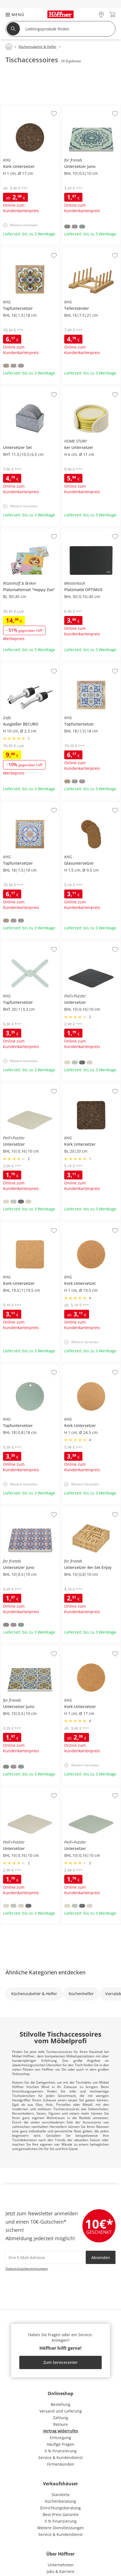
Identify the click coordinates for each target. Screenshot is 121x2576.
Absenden (100, 2257)
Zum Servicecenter (60, 2362)
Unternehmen (61, 2564)
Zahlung (60, 2417)
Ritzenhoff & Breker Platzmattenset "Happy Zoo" (29, 532)
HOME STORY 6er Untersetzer (88, 388)
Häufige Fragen (60, 2444)
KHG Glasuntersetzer (80, 804)
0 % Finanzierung (61, 2450)
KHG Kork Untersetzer (81, 1085)
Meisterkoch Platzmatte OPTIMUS (91, 532)
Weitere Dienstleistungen (60, 2527)
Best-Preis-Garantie (61, 2514)
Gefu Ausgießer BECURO (22, 665)
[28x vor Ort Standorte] (101, 14)
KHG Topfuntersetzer (19, 249)
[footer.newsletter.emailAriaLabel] (44, 2257)
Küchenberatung (60, 2501)
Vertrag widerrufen (60, 2431)
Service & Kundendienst (60, 2457)
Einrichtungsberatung (60, 2507)
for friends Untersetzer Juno (87, 107)
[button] (12, 14)
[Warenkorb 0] (112, 14)
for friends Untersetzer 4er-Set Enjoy (89, 1510)
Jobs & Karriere (60, 2571)
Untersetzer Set (14, 388)
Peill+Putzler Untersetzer (84, 943)
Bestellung (60, 2404)
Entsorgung (60, 2437)
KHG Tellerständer (78, 249)
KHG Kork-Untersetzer (20, 107)
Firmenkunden (60, 2464)
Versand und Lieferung (60, 2411)
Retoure (60, 2424)
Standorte (61, 2494)
